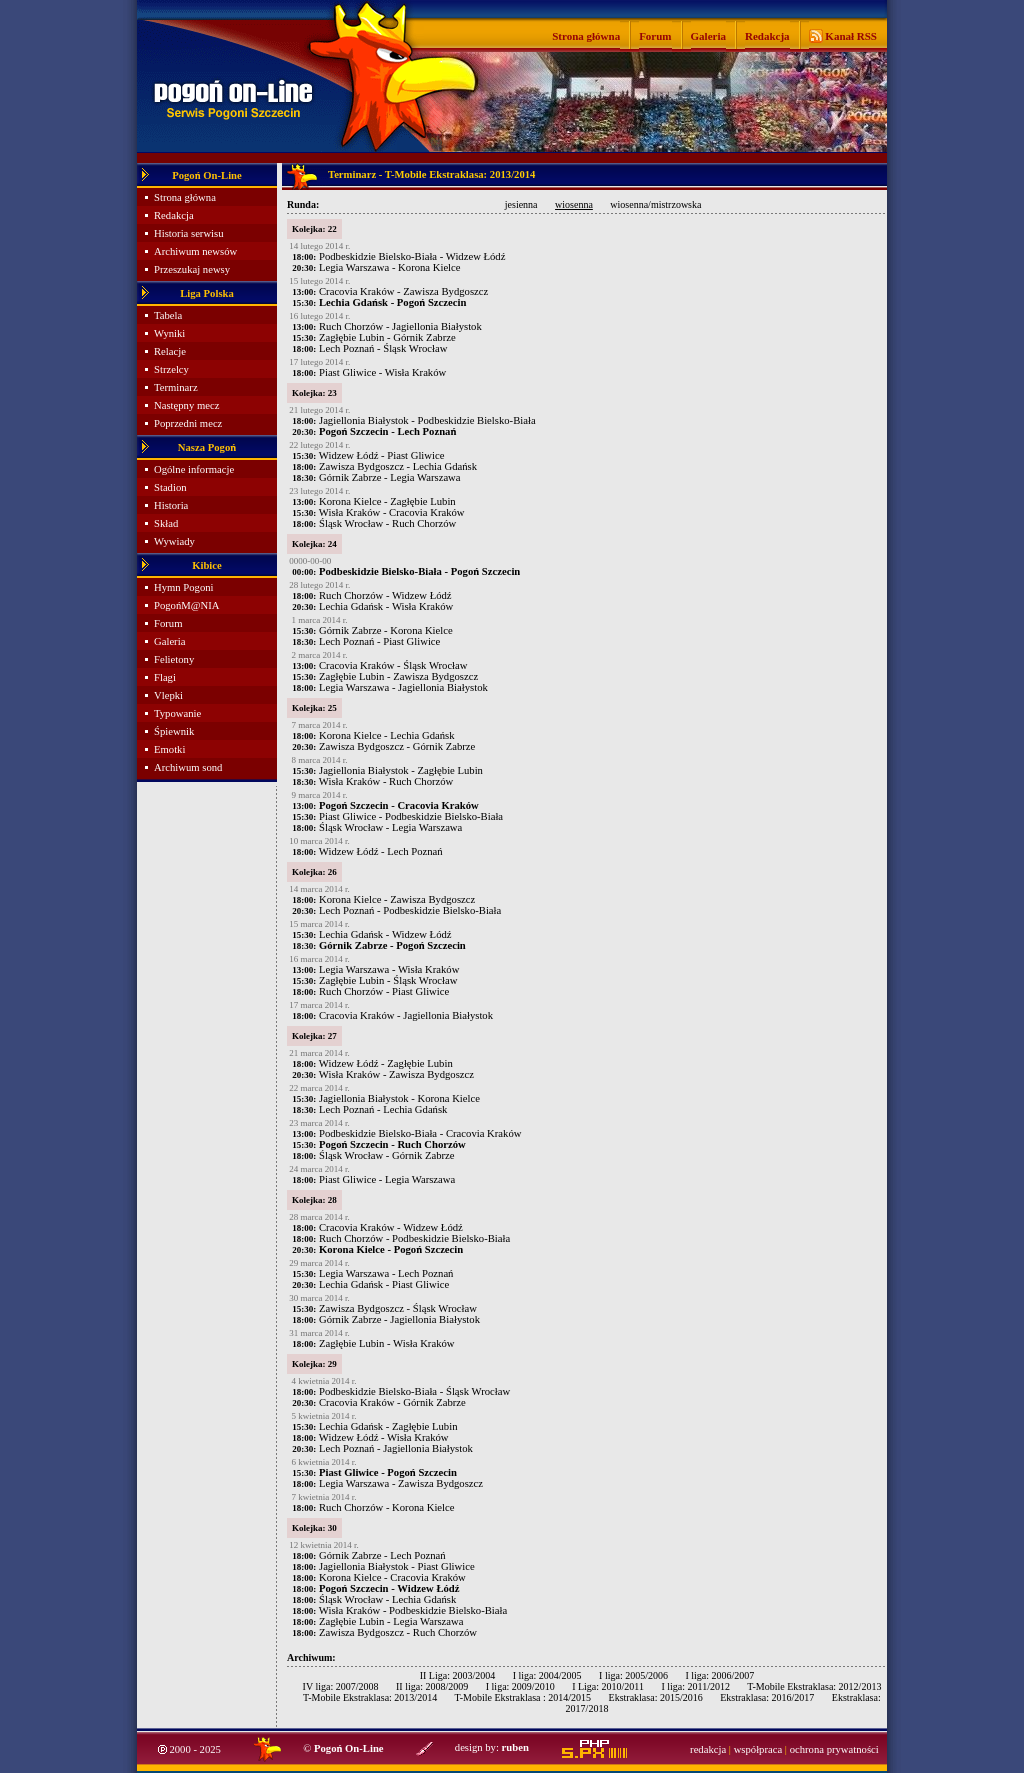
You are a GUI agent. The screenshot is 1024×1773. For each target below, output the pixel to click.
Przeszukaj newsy (192, 269)
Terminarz (176, 387)
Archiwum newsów (195, 251)
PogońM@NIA (186, 605)
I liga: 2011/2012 (695, 1686)
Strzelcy (171, 369)
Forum (655, 36)
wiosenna (574, 204)
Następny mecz (186, 405)
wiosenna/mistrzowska (655, 204)
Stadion (170, 487)
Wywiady (174, 541)
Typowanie (177, 713)
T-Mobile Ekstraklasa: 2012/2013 (814, 1686)
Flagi (165, 677)
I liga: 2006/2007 (719, 1675)
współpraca (758, 1749)
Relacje (170, 351)
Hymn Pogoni (184, 587)
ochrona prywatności (834, 1749)
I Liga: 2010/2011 (608, 1686)
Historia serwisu (189, 233)
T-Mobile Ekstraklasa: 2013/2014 (370, 1697)
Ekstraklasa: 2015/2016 (656, 1697)
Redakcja (767, 36)
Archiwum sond (188, 767)
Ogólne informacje (194, 469)
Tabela (168, 315)
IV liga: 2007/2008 (341, 1686)
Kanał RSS (850, 36)
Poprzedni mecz (188, 423)
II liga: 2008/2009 (432, 1686)
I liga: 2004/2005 (547, 1675)
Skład (166, 523)
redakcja (708, 1749)
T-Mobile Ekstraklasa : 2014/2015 (522, 1697)
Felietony (174, 659)
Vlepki (168, 695)
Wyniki (169, 333)
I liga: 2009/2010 (520, 1686)
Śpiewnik (174, 731)
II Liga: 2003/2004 (458, 1675)
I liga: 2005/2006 (633, 1675)
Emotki (169, 749)
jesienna (521, 204)
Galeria (708, 36)
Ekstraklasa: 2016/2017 (767, 1697)
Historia (171, 505)
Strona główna (586, 36)
